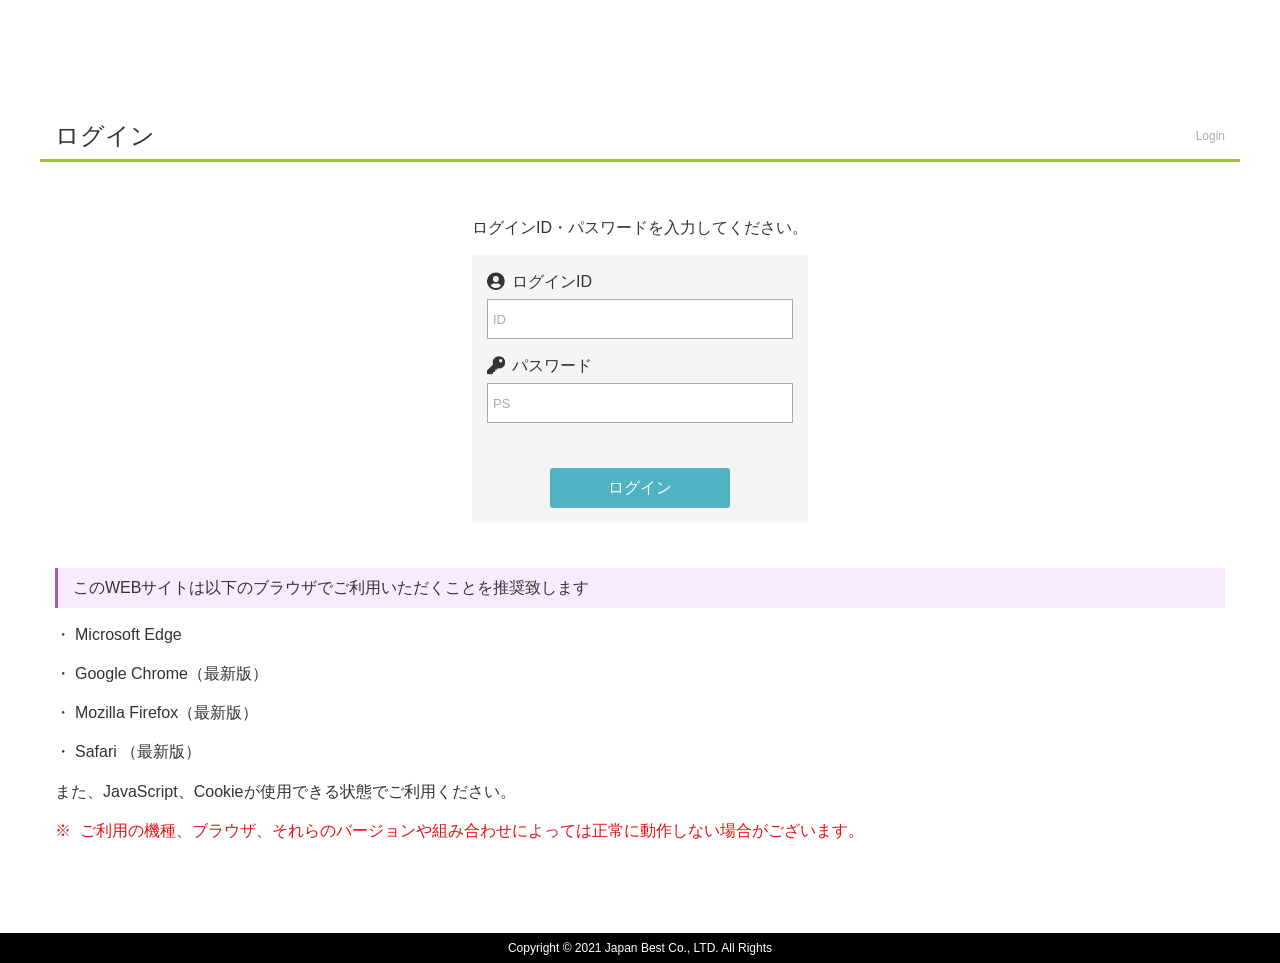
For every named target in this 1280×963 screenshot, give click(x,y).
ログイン (640, 487)
